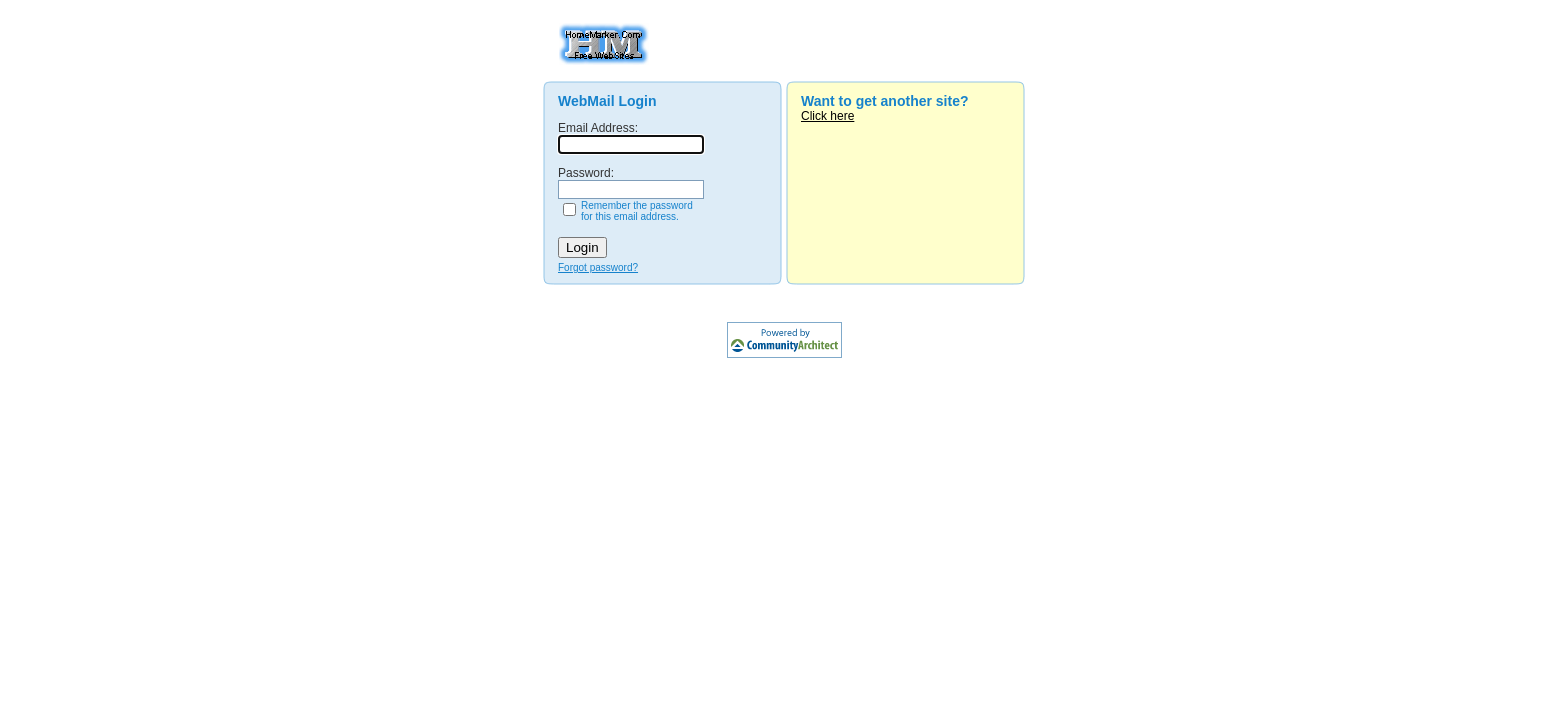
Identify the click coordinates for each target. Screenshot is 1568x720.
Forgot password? (598, 267)
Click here (827, 116)
